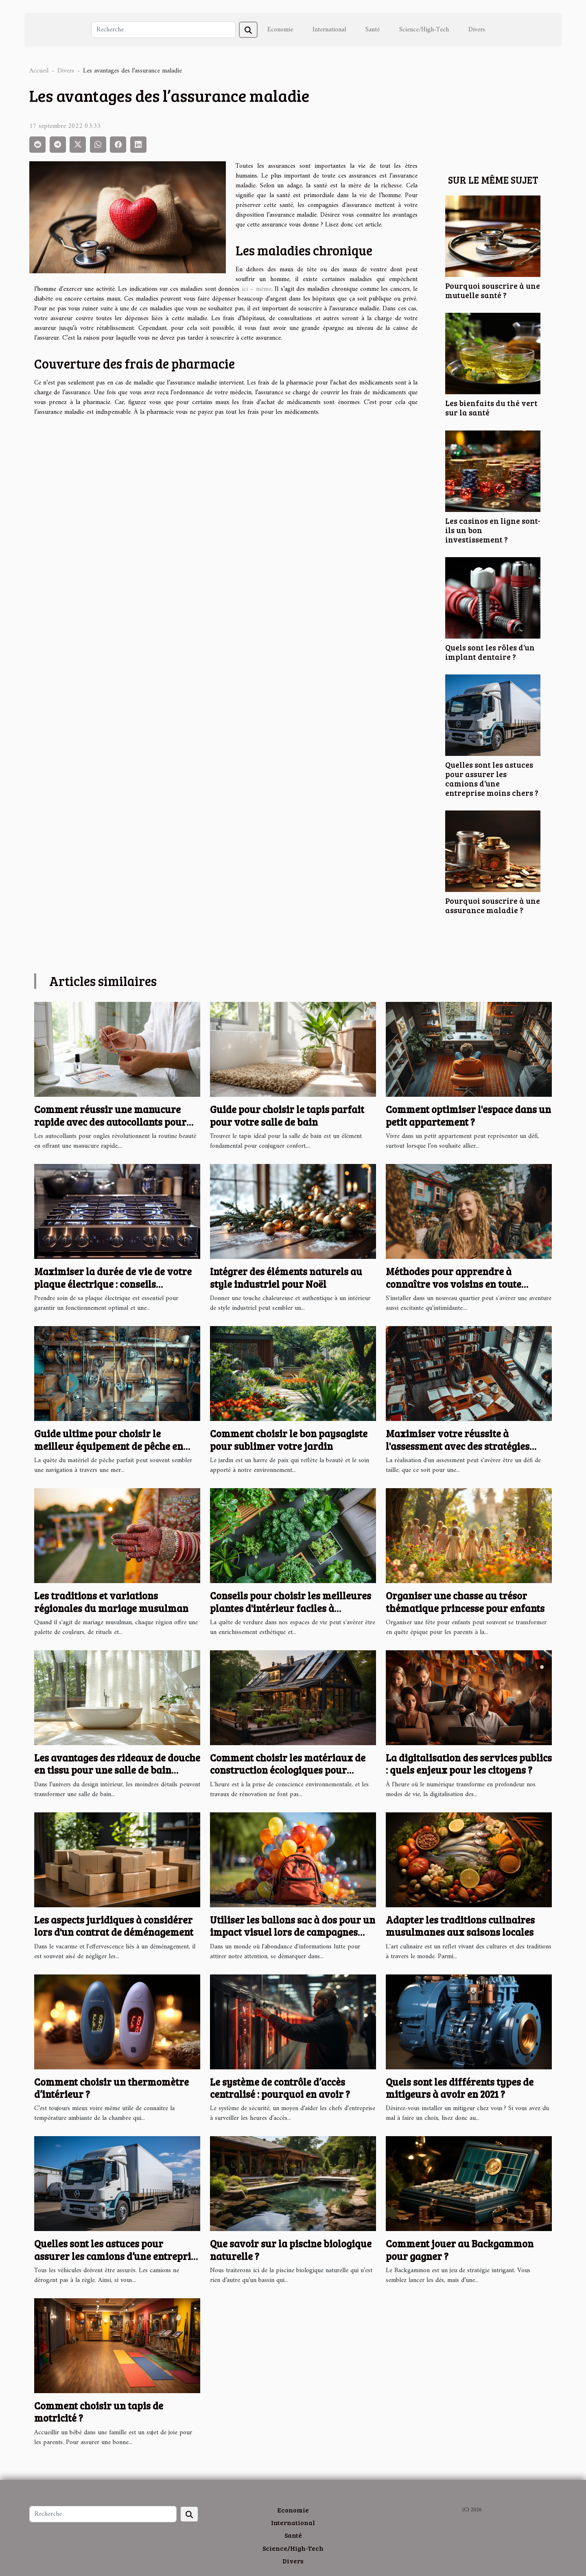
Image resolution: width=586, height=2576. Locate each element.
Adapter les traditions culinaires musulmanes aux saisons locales (460, 1926)
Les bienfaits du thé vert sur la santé (491, 407)
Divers (476, 29)
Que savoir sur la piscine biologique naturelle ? (291, 2249)
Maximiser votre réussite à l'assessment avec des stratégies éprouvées (457, 1446)
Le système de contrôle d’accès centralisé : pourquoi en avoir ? (280, 2088)
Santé (372, 29)
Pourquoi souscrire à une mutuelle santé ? (492, 290)
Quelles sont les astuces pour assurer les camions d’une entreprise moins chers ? (491, 778)
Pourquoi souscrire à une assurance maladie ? (492, 905)
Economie (280, 29)
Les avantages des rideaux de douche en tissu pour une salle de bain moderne (117, 1770)
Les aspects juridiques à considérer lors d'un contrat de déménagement (113, 1926)
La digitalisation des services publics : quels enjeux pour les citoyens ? (469, 1764)
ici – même (256, 289)
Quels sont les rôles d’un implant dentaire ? (490, 652)
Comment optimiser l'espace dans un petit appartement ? (468, 1115)
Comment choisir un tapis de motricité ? (98, 2411)
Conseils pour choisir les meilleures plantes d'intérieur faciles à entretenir (290, 1608)
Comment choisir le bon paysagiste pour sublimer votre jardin (288, 1439)
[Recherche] (163, 30)
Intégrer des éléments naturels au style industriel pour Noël (286, 1277)
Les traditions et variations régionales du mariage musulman (111, 1601)
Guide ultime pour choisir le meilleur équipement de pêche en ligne (108, 1446)
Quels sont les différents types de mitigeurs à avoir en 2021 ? (460, 2088)
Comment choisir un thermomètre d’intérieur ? (111, 2088)
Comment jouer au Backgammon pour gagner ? (460, 2249)
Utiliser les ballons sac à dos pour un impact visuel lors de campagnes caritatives (292, 1932)
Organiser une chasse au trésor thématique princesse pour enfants (465, 1601)
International (329, 29)
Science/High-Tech (424, 29)
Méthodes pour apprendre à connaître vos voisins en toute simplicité (453, 1284)
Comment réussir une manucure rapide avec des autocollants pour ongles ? (110, 1121)
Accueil (38, 71)
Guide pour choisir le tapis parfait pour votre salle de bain (287, 1115)
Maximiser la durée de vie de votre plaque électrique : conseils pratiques (113, 1284)
